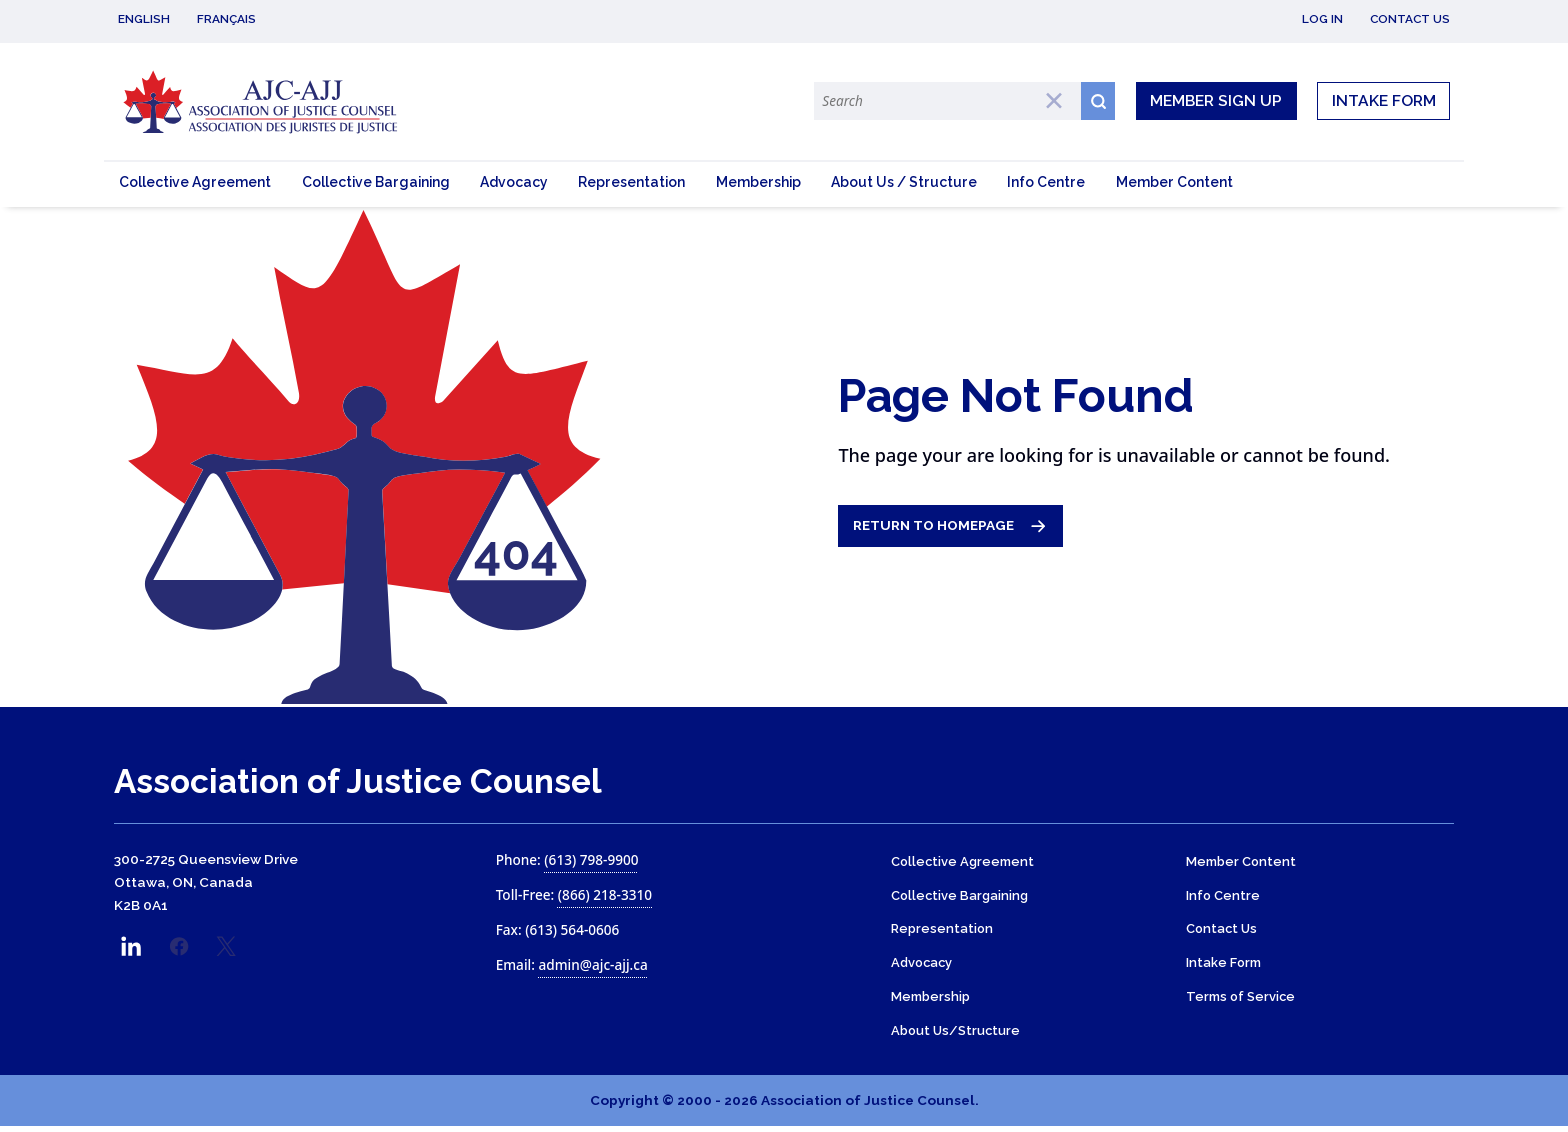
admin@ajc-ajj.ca (592, 967)
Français (226, 19)
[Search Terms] (947, 100)
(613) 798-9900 (591, 862)
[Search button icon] (1098, 100)
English (144, 19)
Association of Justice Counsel (358, 784)
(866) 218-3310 (605, 897)
